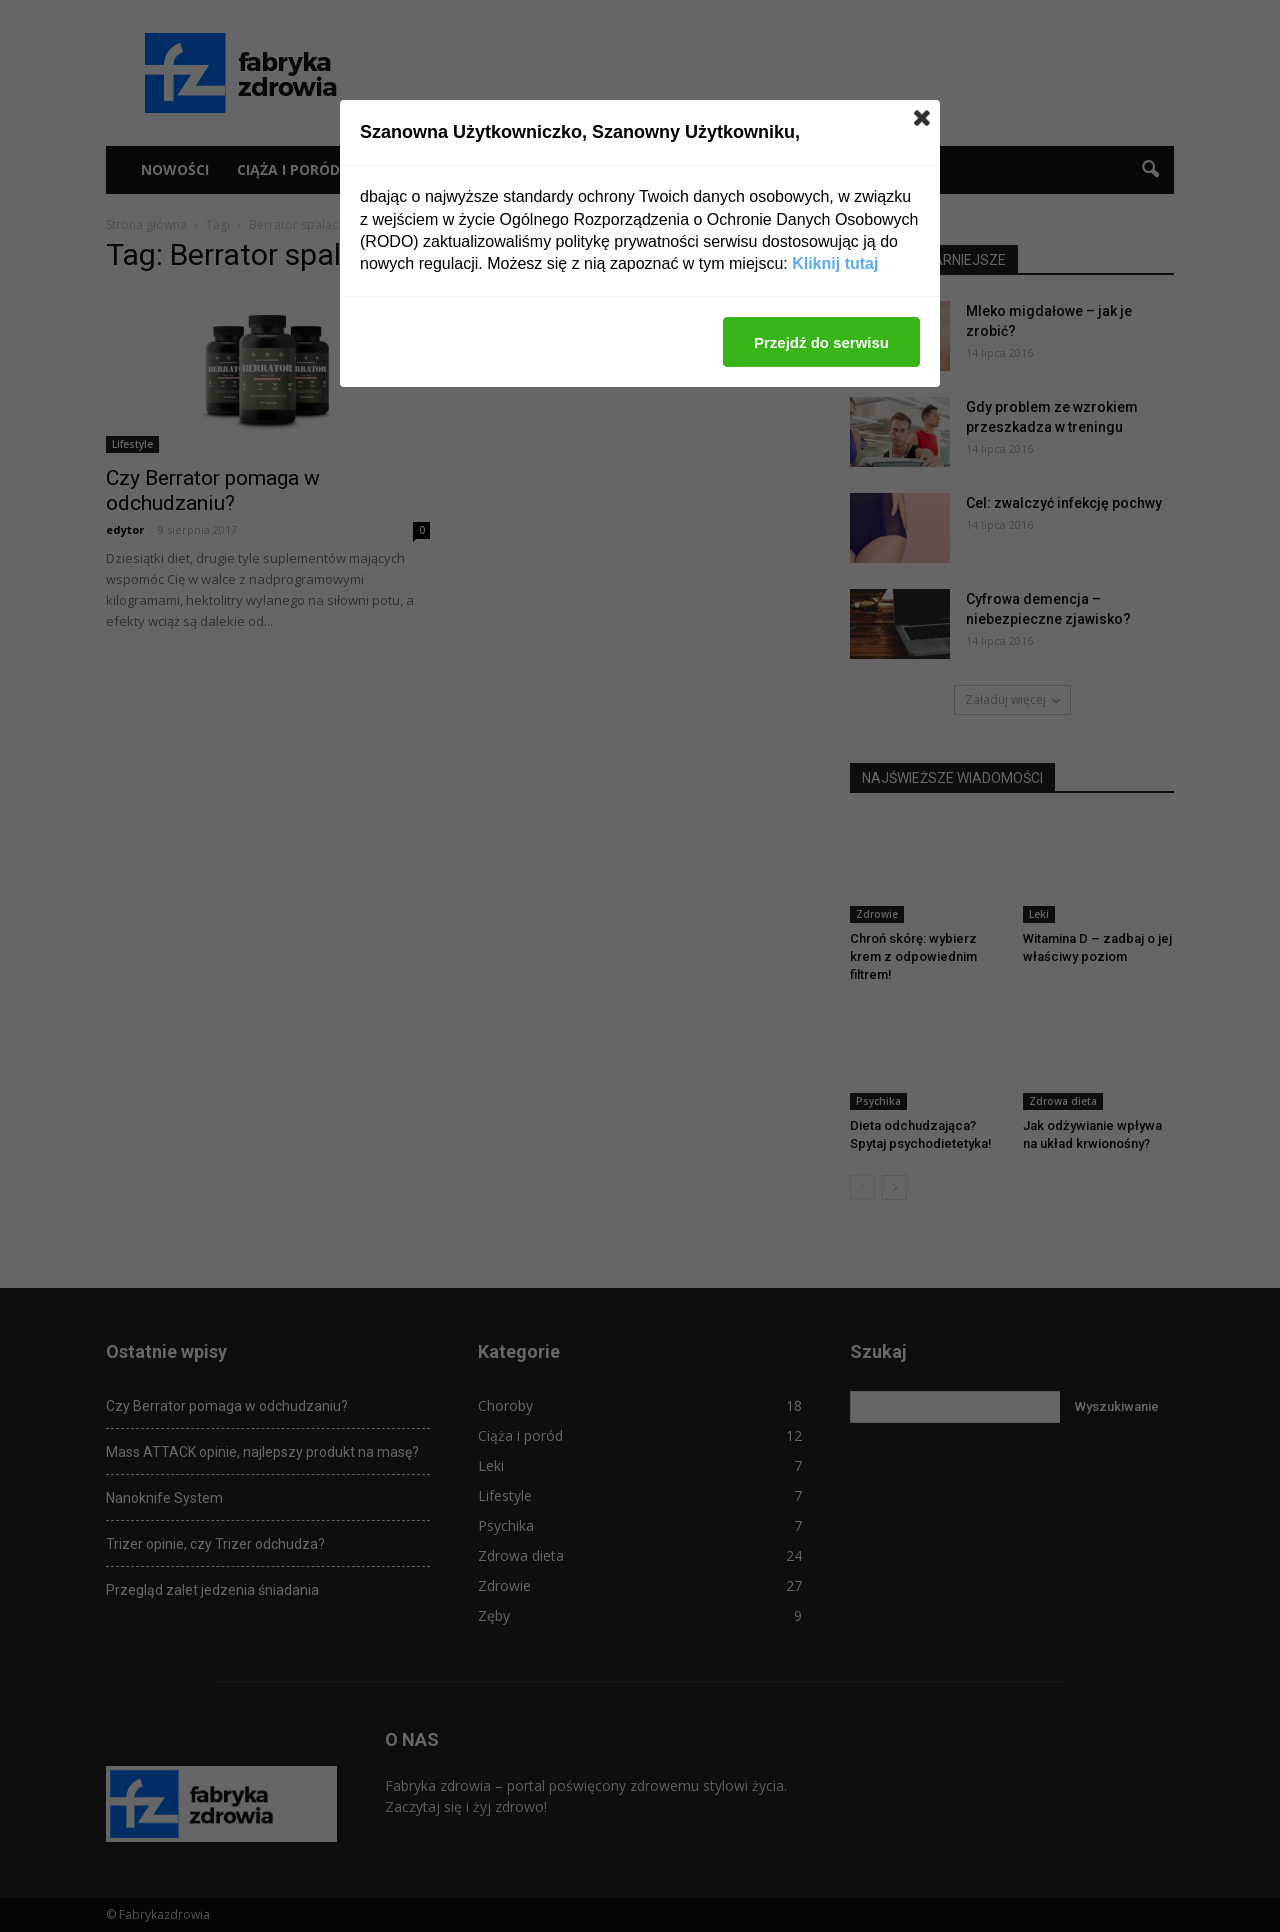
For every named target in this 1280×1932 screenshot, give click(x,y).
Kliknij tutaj (835, 263)
